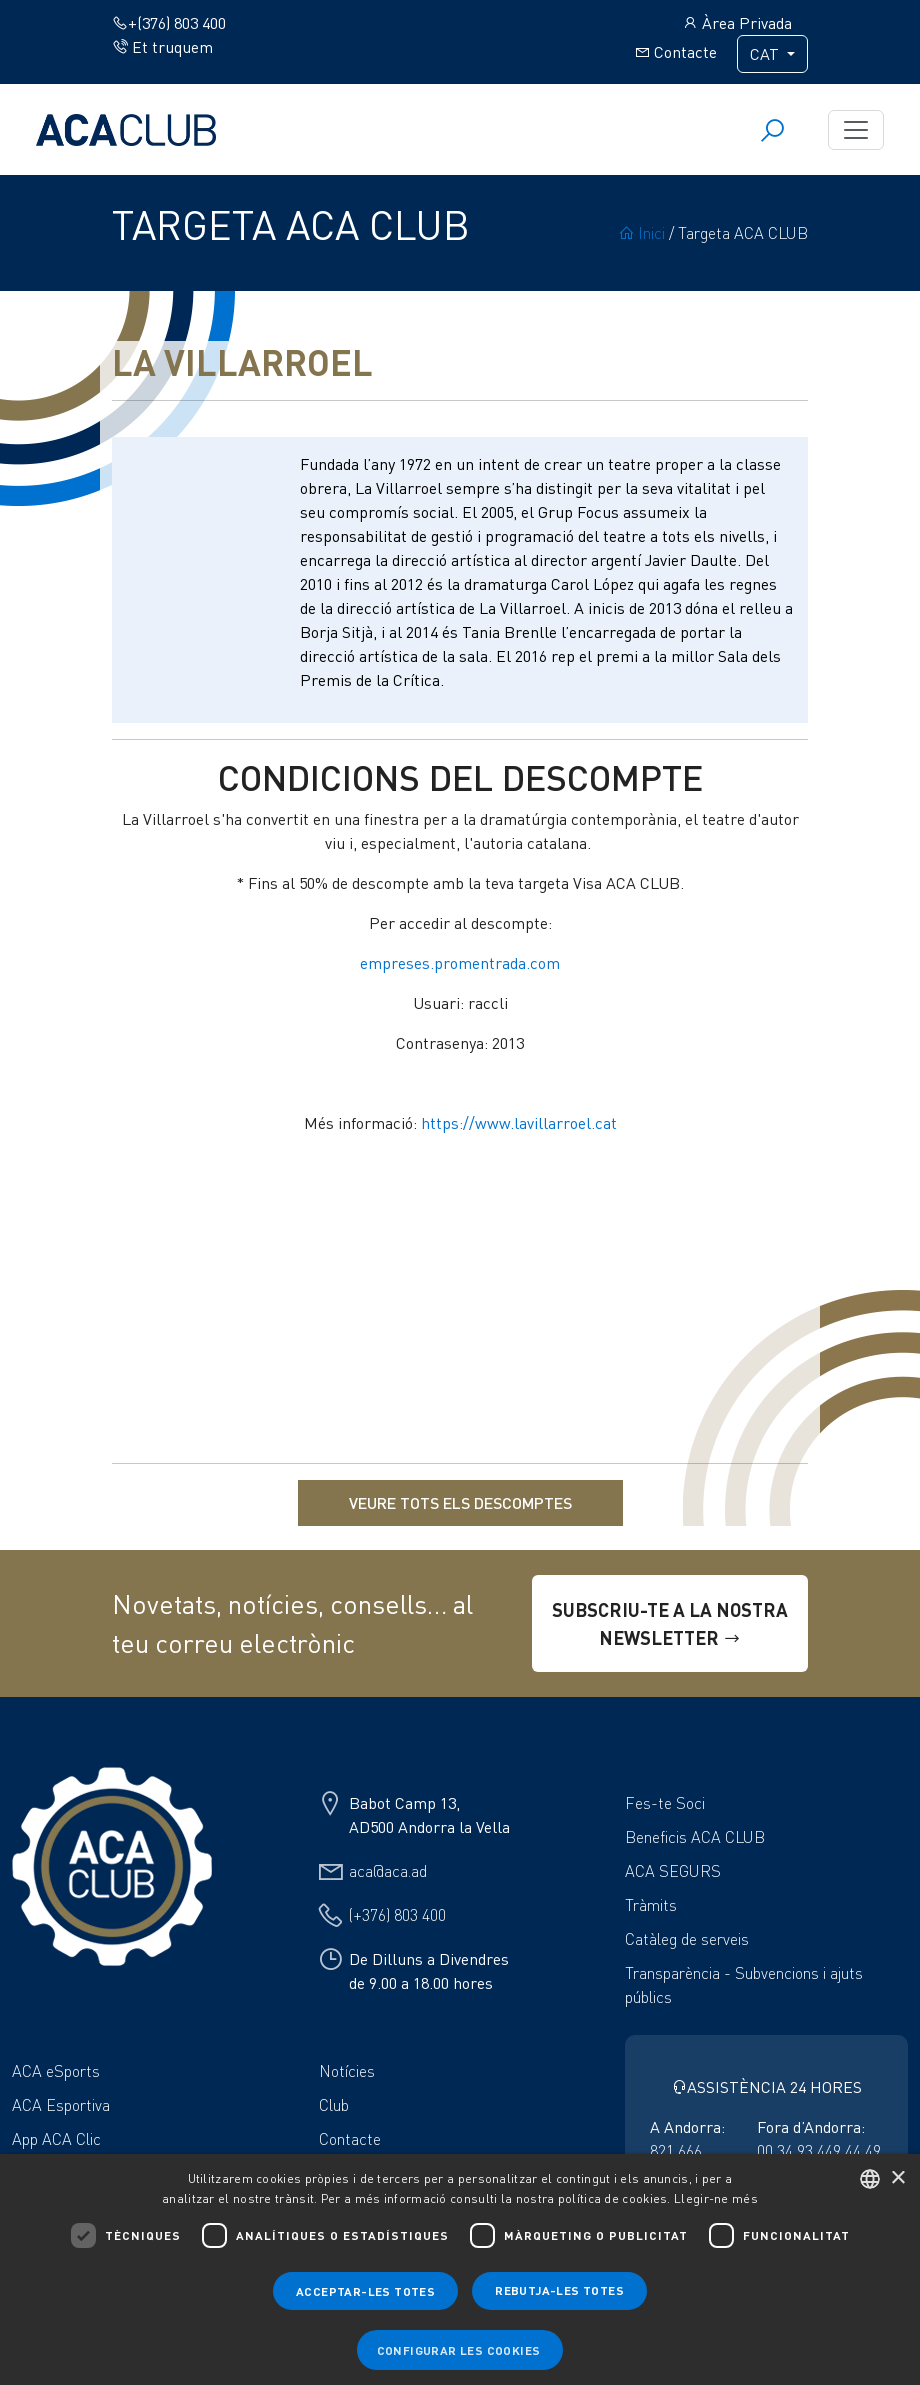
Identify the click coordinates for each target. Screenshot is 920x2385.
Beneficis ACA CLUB (695, 1837)
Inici (641, 233)
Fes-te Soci (665, 1803)
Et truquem (162, 47)
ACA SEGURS (673, 1871)
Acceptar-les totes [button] (365, 2291)
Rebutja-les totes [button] (559, 2290)
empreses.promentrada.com (460, 963)
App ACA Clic (56, 2139)
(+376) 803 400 (397, 1915)
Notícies (347, 2071)
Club (334, 2105)
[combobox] (870, 2179)
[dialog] (460, 2269)
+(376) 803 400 (169, 23)
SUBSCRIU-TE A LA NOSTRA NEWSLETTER (670, 1623)
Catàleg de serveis (687, 1939)
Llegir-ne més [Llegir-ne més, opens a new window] (716, 2198)
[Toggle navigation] (856, 130)
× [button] (897, 2178)
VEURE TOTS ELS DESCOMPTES (460, 1502)
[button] (460, 2350)
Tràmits (651, 1905)
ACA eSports (56, 2071)
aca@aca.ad (388, 1871)
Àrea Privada (737, 23)
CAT (766, 54)
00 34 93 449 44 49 (819, 2151)
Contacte (675, 52)
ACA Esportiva (61, 2105)
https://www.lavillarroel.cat (519, 1123)
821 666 (676, 2151)
